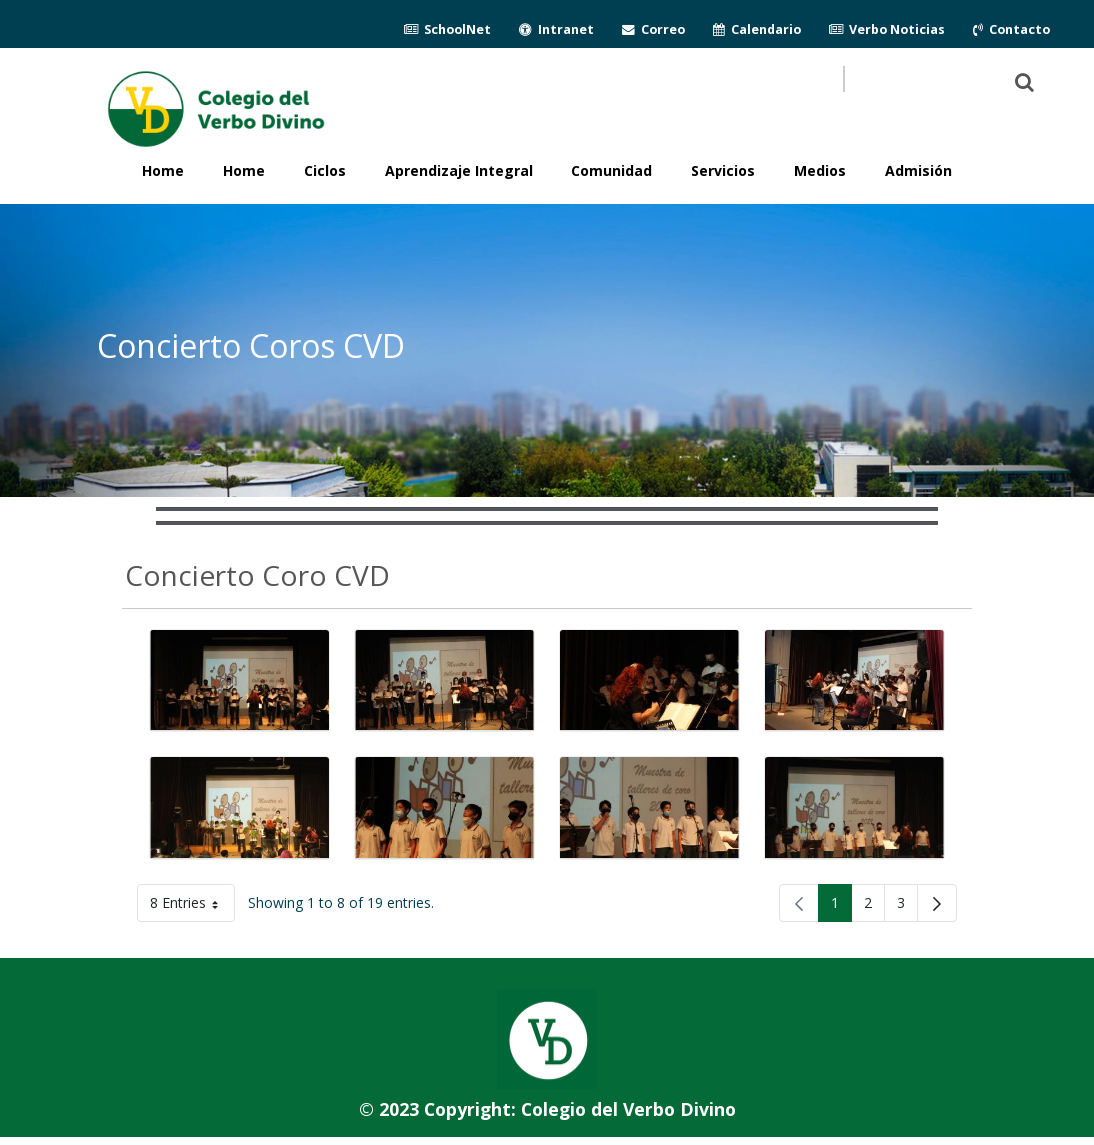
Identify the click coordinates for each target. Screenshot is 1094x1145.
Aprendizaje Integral (459, 170)
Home (244, 170)
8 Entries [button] (192, 906)
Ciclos (325, 170)
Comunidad (611, 170)
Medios (820, 170)
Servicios (723, 170)
